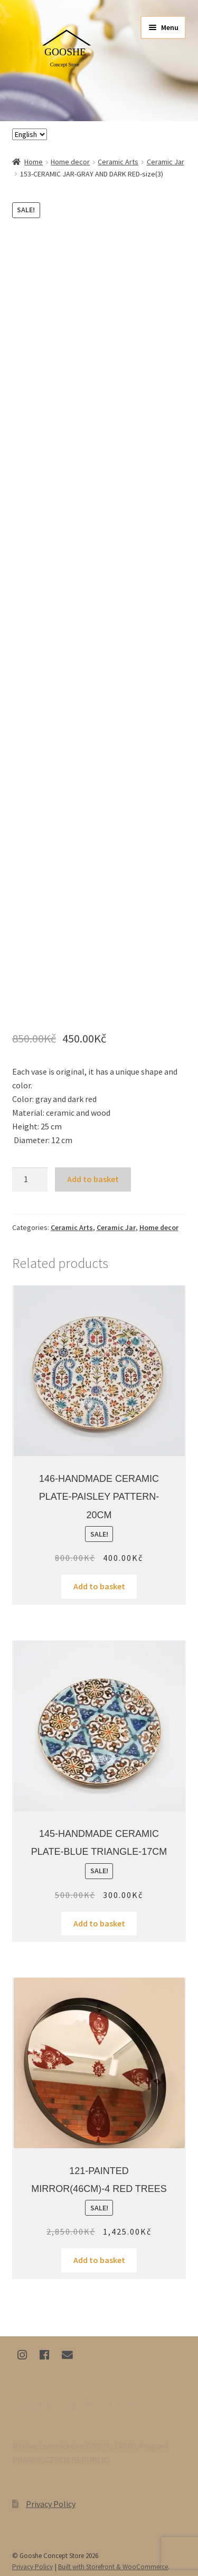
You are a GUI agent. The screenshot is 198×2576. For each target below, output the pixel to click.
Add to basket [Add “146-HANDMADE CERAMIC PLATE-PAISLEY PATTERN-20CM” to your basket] (99, 1586)
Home (33, 161)
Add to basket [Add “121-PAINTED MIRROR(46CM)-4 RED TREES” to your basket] (99, 2260)
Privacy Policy (51, 2504)
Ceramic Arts (118, 161)
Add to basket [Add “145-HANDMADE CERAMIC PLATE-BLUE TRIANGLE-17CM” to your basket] (99, 1923)
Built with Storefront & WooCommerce (113, 2566)
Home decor (70, 161)
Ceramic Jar (165, 161)
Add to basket (93, 1179)
